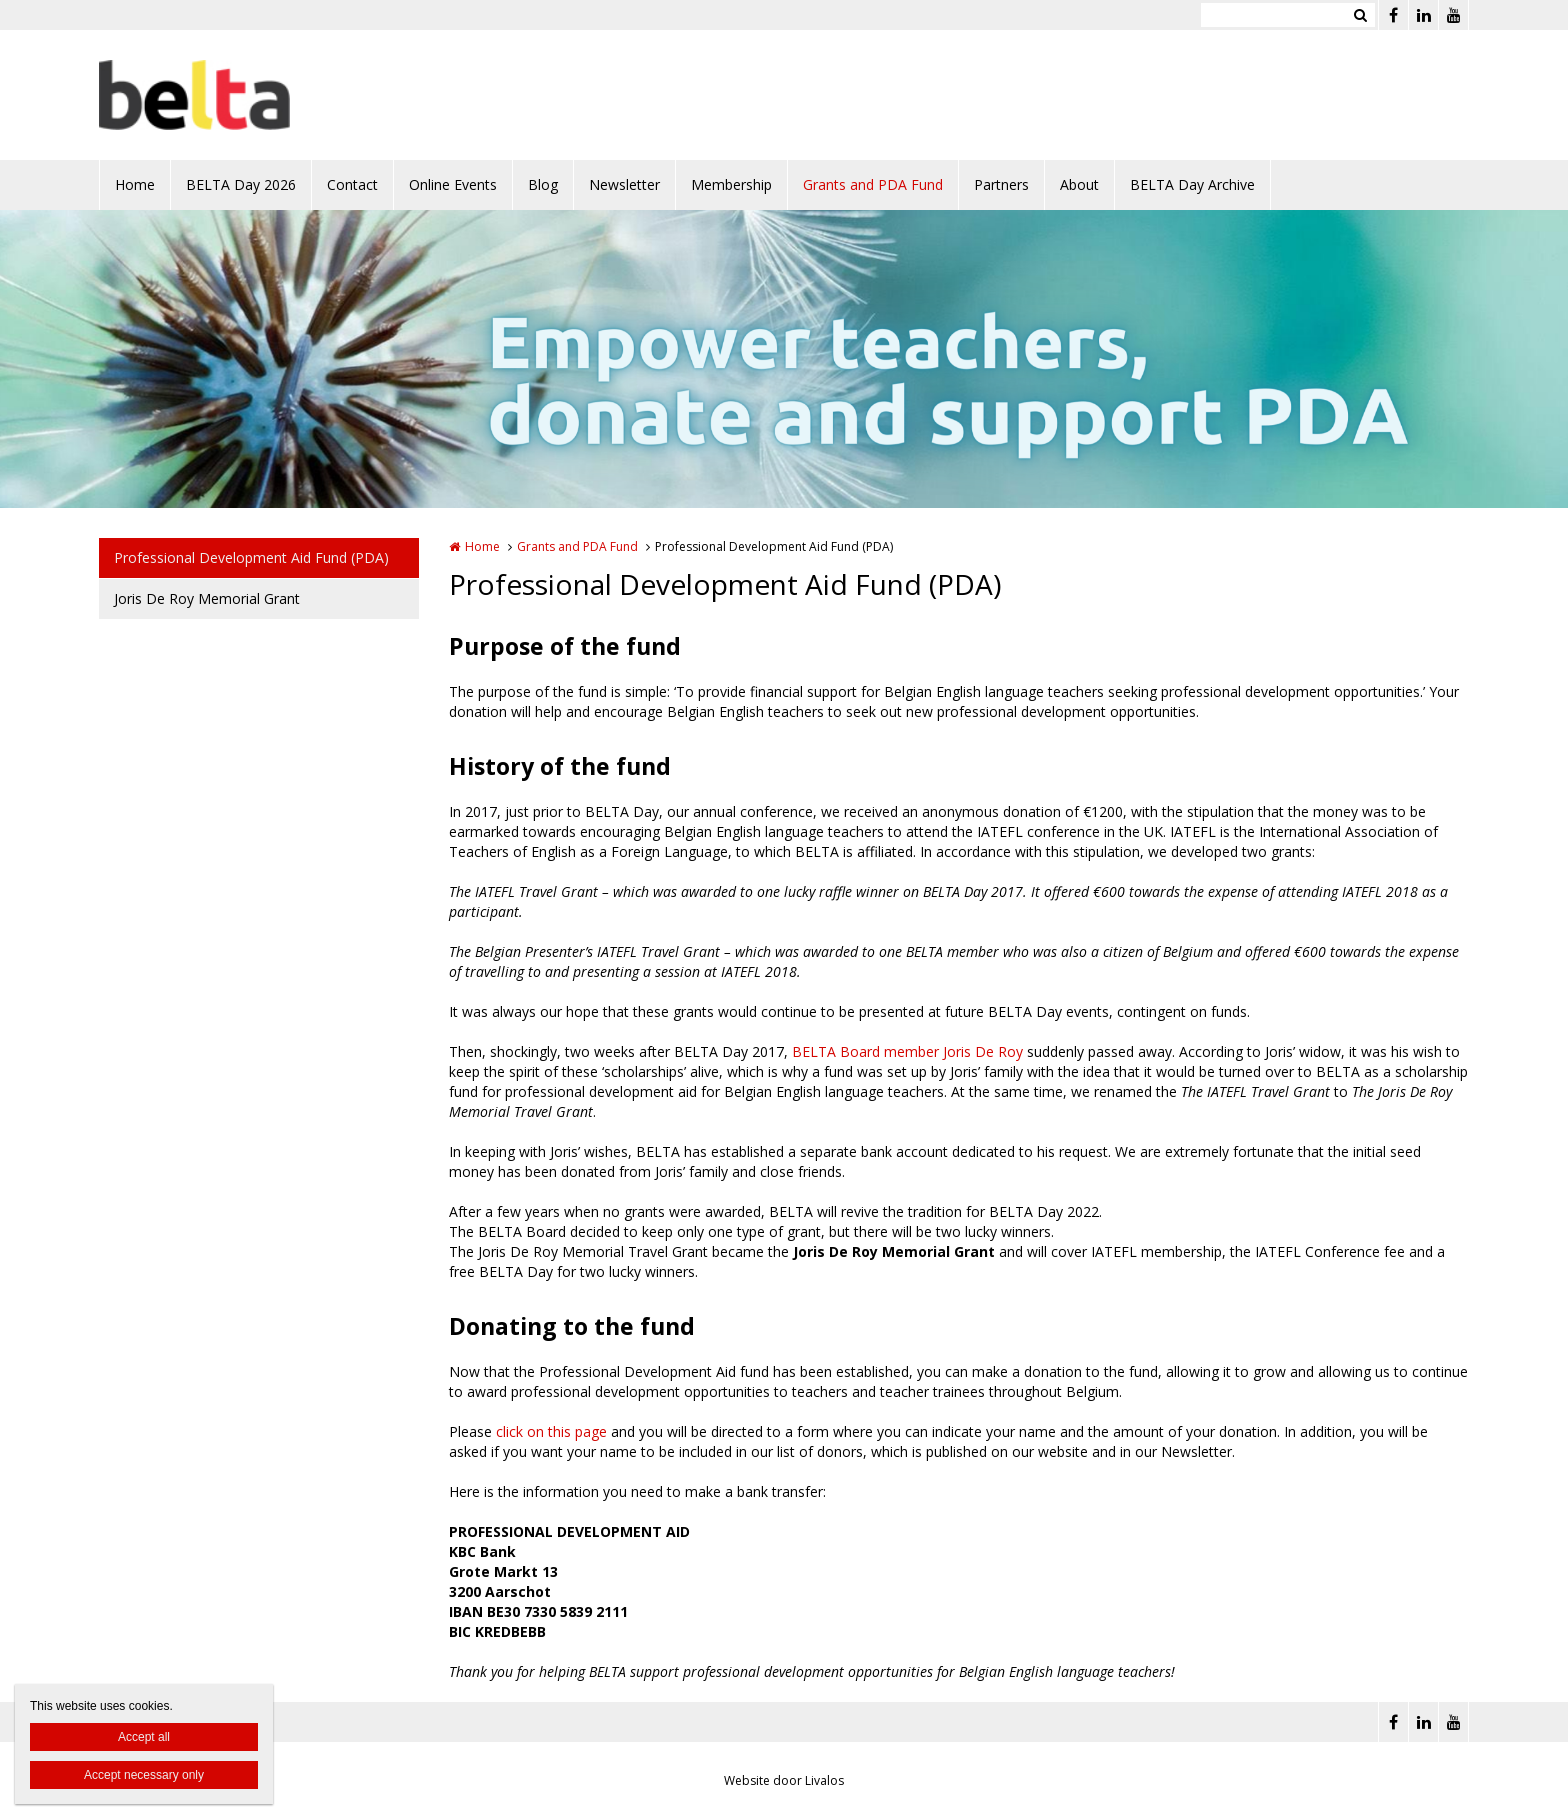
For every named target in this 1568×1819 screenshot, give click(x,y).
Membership (731, 184)
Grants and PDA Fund (873, 184)
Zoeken (1360, 15)
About (1079, 184)
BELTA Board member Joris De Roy (907, 1051)
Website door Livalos (784, 1780)
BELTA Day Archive (1192, 184)
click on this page (551, 1431)
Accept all (144, 1737)
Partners (1001, 184)
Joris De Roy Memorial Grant (207, 598)
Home (135, 184)
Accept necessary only (144, 1775)
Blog (543, 184)
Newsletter (624, 184)
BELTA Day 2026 (241, 184)
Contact (352, 184)
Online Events (453, 184)
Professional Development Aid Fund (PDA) (251, 557)
